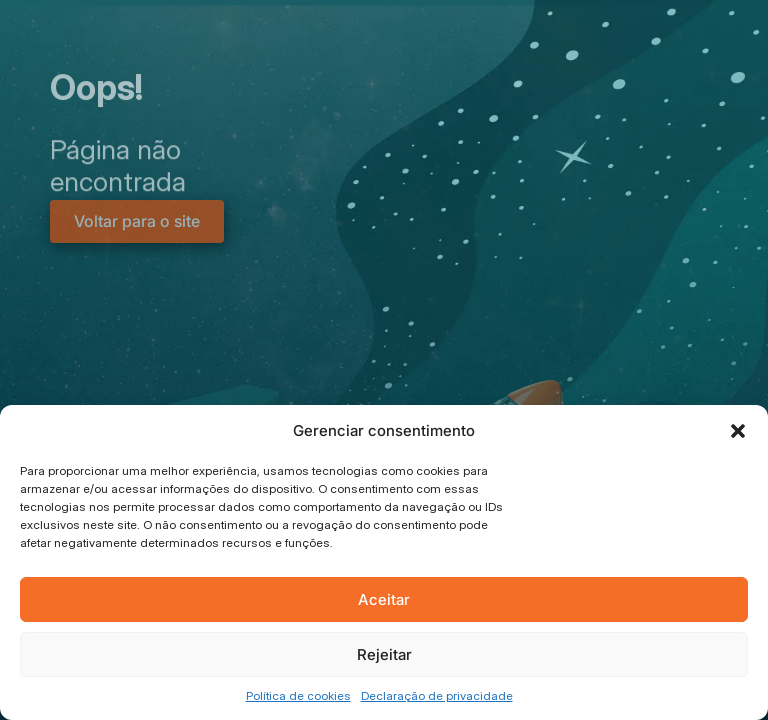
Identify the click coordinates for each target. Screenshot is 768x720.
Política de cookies (298, 695)
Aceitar (384, 599)
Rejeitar (384, 654)
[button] (738, 431)
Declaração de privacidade (437, 695)
